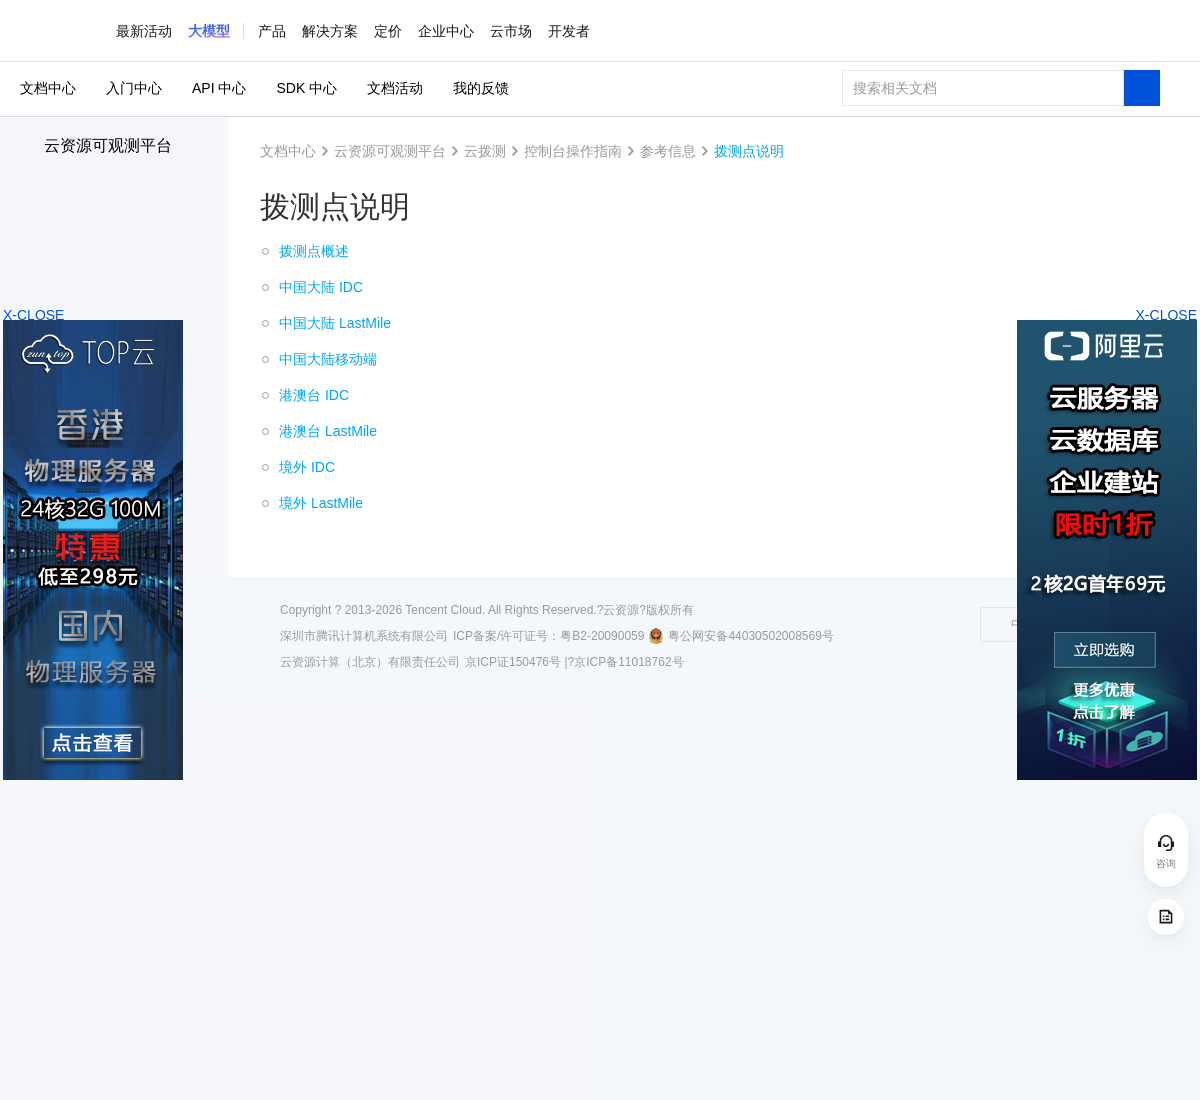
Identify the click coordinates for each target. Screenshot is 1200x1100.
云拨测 (485, 151)
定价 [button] (388, 31)
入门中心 (134, 88)
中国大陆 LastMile (335, 323)
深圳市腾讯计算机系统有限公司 (364, 636)
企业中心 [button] (446, 31)
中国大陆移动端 (328, 359)
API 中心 (219, 88)
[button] (209, 31)
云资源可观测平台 (108, 145)
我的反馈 (481, 88)
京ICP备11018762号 (628, 662)
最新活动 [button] (144, 31)
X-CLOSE (1166, 315)
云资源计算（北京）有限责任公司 (370, 662)
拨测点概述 (314, 251)
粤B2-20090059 (602, 636)
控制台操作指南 (573, 151)
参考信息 (668, 151)
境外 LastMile (321, 503)
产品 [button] (272, 31)
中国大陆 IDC (321, 287)
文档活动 (395, 88)
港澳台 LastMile (328, 431)
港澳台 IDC (314, 395)
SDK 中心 (306, 88)
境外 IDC (307, 467)
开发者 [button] (569, 31)
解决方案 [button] (330, 31)
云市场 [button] (511, 31)
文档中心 (48, 88)
